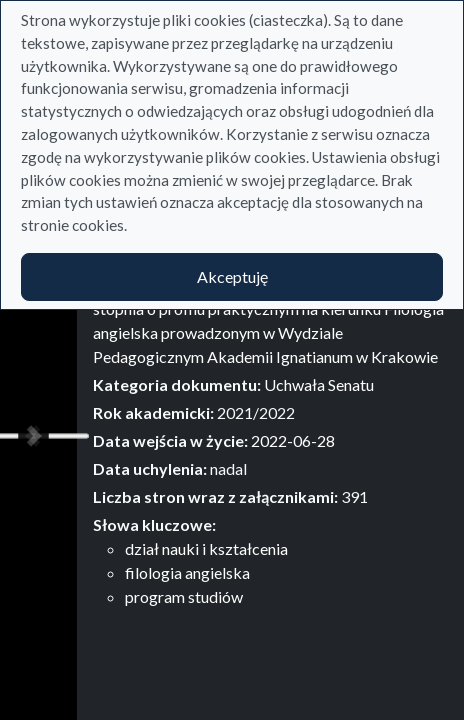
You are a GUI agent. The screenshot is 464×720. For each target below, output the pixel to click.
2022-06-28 (293, 440)
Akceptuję (232, 276)
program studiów (184, 596)
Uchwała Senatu (319, 384)
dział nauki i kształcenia (206, 548)
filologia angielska (187, 572)
